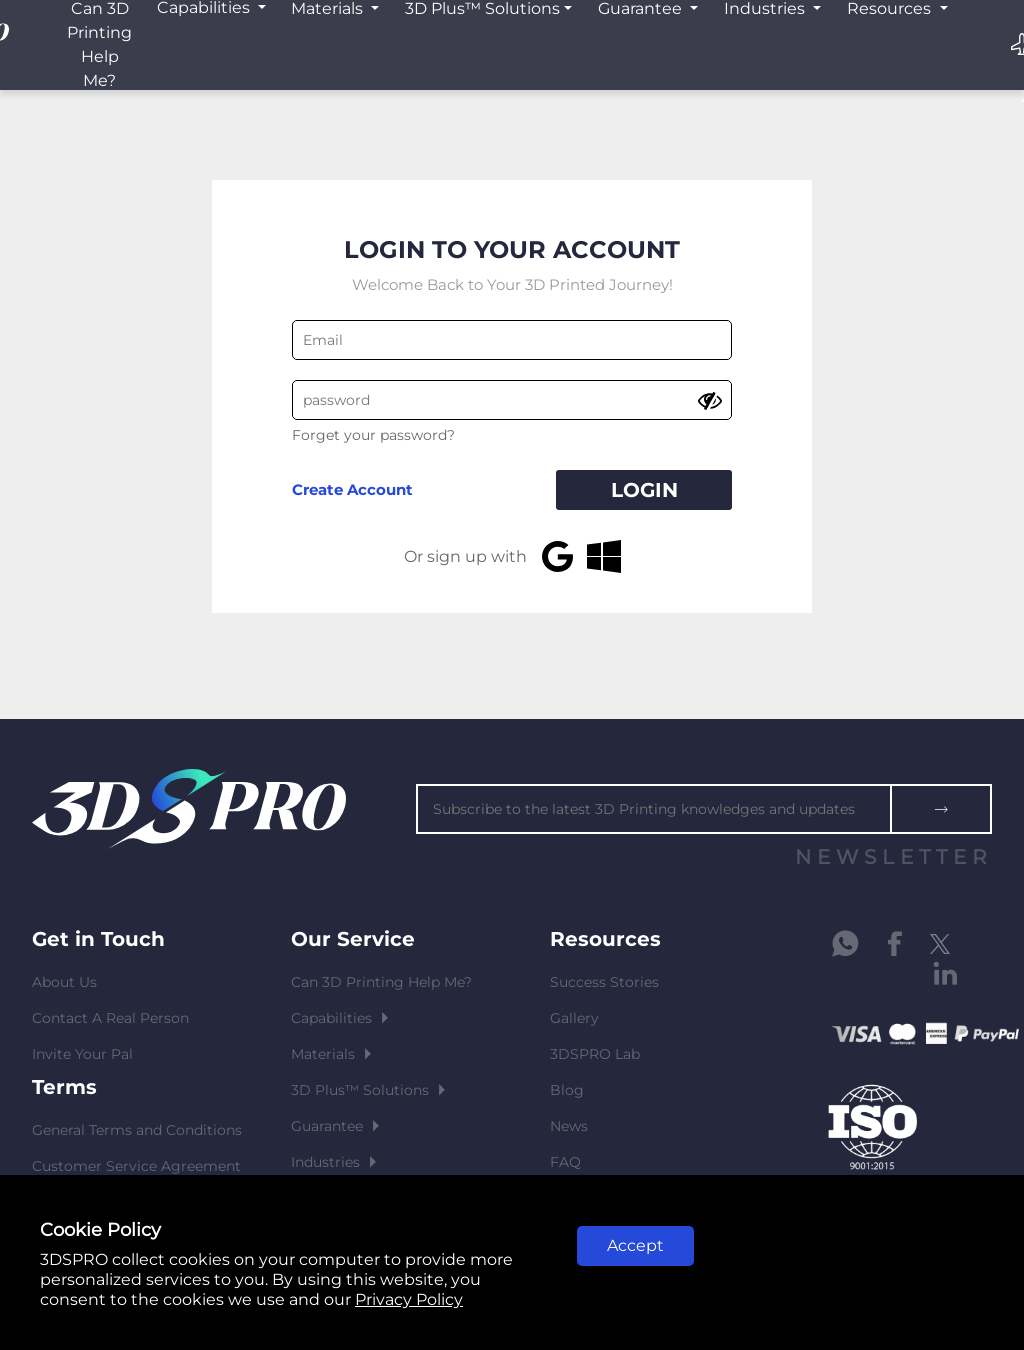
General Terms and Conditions (137, 1130)
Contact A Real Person (110, 1018)
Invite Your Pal (82, 1054)
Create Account (352, 489)
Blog (567, 1090)
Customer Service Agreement (136, 1166)
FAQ (565, 1162)
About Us (64, 982)
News (569, 1126)
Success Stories (604, 982)
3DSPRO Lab (595, 1054)
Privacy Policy (409, 1299)
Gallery (574, 1018)
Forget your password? (373, 435)
